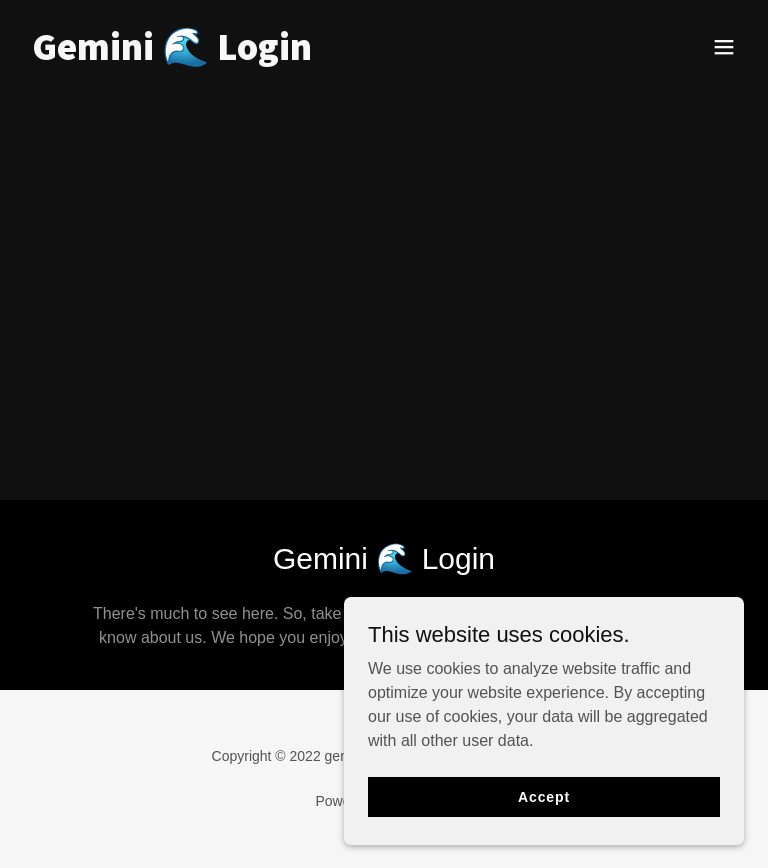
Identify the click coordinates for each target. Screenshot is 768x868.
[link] (172, 54)
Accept (544, 796)
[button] (724, 47)
